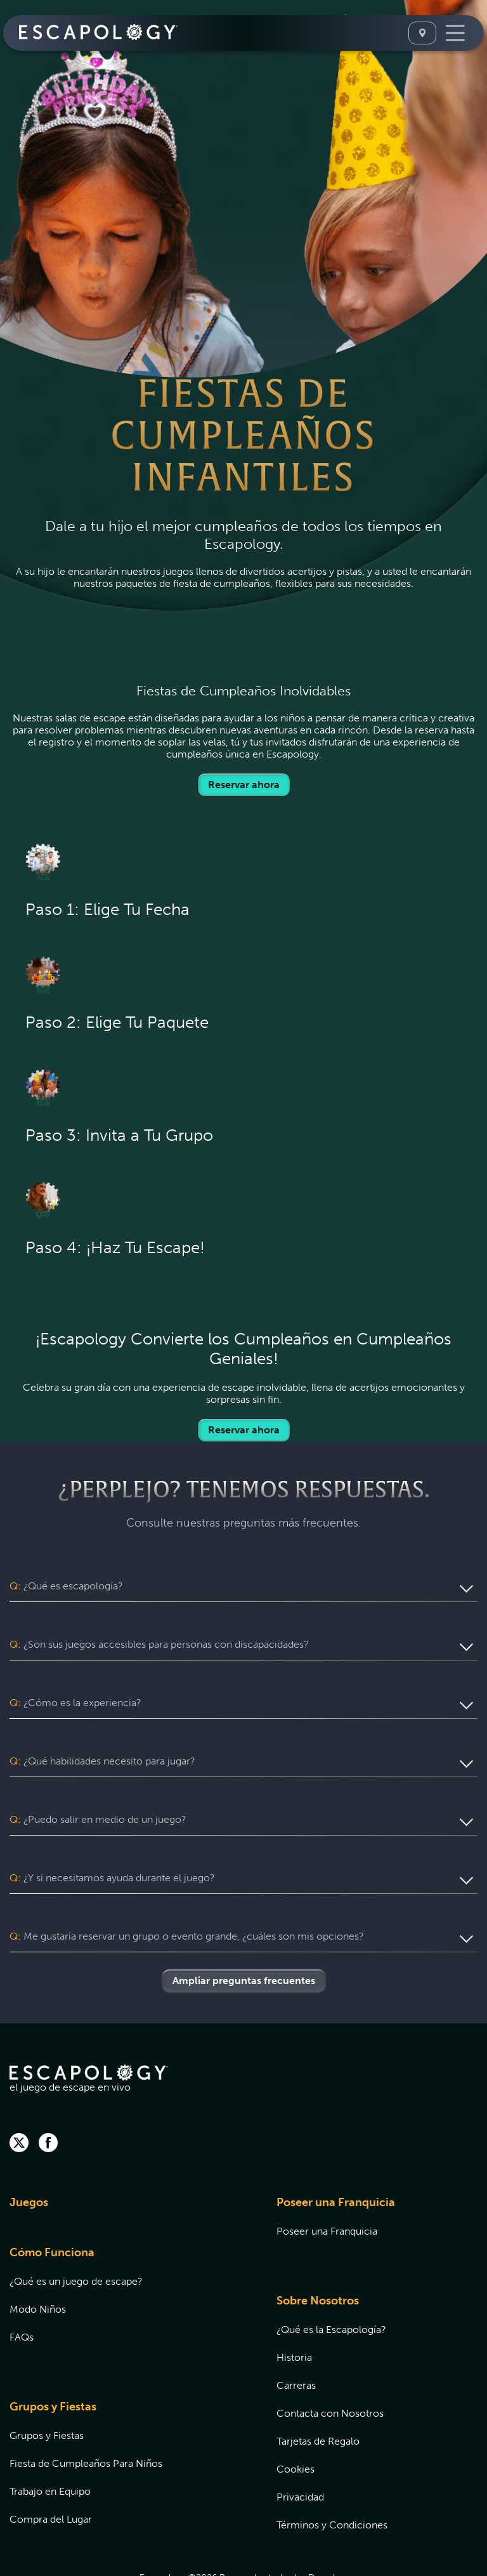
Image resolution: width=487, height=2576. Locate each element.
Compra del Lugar (51, 2471)
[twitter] (19, 2095)
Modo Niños (38, 2261)
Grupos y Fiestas (53, 2358)
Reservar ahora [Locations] (244, 785)
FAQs (22, 2289)
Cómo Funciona (52, 2204)
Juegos (29, 2154)
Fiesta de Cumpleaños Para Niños (86, 2415)
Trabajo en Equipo (50, 2443)
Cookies (295, 2421)
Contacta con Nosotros (330, 2365)
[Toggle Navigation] (455, 33)
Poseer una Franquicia (335, 2154)
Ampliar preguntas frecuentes (243, 1932)
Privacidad (300, 2449)
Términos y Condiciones (331, 2477)
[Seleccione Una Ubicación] (422, 33)
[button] (243, 1586)
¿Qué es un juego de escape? (76, 2233)
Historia (294, 2309)
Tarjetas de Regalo (318, 2393)
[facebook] (48, 2095)
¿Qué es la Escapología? (331, 2281)
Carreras (296, 2337)
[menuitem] (127, 2162)
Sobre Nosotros (317, 2252)
